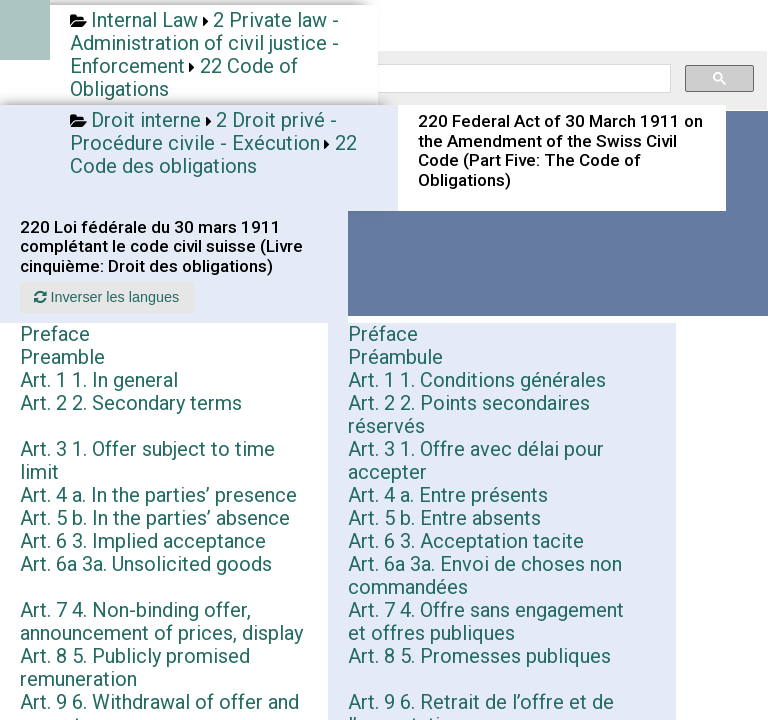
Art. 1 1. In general (99, 380)
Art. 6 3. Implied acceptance (143, 541)
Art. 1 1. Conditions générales (477, 380)
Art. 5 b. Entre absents (444, 518)
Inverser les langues (106, 297)
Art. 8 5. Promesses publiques (479, 656)
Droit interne (146, 120)
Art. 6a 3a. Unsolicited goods (146, 564)
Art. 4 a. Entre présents (448, 495)
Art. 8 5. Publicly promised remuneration (135, 667)
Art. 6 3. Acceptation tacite (466, 541)
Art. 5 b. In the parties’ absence (155, 518)
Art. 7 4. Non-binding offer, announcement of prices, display (161, 621)
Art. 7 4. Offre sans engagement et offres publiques (486, 621)
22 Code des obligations (213, 154)
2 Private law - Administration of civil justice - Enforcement (204, 43)
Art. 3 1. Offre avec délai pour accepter (476, 460)
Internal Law (144, 20)
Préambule (395, 357)
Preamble (62, 357)
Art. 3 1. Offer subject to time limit (147, 460)
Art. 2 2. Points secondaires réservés (469, 414)
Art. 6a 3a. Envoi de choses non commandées (485, 575)
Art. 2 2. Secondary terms (131, 403)
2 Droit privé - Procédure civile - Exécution (203, 131)
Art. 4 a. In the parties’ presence (158, 495)
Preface (55, 334)
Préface (383, 334)
